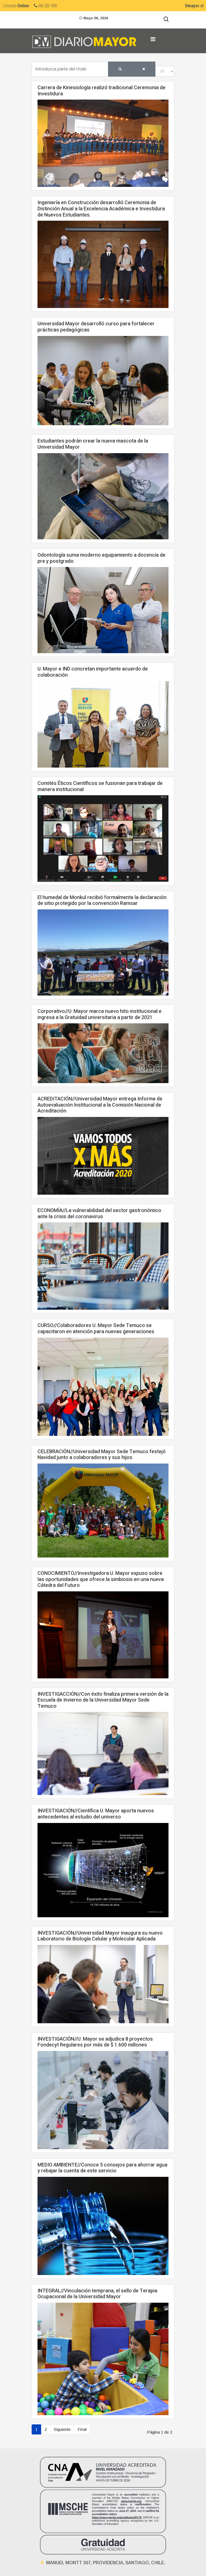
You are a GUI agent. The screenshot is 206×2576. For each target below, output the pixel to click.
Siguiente (62, 2429)
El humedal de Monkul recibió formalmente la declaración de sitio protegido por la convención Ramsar (102, 900)
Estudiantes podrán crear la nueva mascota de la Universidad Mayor (93, 444)
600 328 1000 (45, 6)
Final (82, 2429)
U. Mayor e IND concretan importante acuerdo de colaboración (93, 672)
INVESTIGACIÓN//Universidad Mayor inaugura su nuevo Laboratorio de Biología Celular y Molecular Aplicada (100, 1936)
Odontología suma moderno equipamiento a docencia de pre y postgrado (101, 558)
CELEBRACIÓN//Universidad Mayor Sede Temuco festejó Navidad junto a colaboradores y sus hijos (102, 1455)
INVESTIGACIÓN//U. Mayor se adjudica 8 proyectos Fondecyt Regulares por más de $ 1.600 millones (95, 2042)
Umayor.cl (194, 6)
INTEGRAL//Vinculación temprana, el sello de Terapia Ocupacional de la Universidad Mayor (97, 2294)
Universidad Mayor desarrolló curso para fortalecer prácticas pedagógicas (96, 327)
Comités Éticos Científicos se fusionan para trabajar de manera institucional (100, 786)
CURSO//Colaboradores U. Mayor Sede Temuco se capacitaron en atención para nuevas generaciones (96, 1328)
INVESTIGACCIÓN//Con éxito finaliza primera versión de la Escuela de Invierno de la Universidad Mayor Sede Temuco (103, 1700)
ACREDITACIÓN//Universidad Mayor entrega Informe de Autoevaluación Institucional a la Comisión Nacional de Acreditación (100, 1105)
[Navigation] (153, 39)
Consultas (16, 6)
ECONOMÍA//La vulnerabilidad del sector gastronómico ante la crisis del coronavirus (99, 1213)
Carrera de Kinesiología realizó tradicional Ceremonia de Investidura (101, 91)
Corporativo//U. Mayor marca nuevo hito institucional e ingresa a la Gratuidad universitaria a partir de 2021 (99, 1014)
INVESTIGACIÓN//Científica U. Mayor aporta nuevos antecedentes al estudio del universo (96, 1814)
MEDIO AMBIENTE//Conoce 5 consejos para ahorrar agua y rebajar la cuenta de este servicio (102, 2168)
